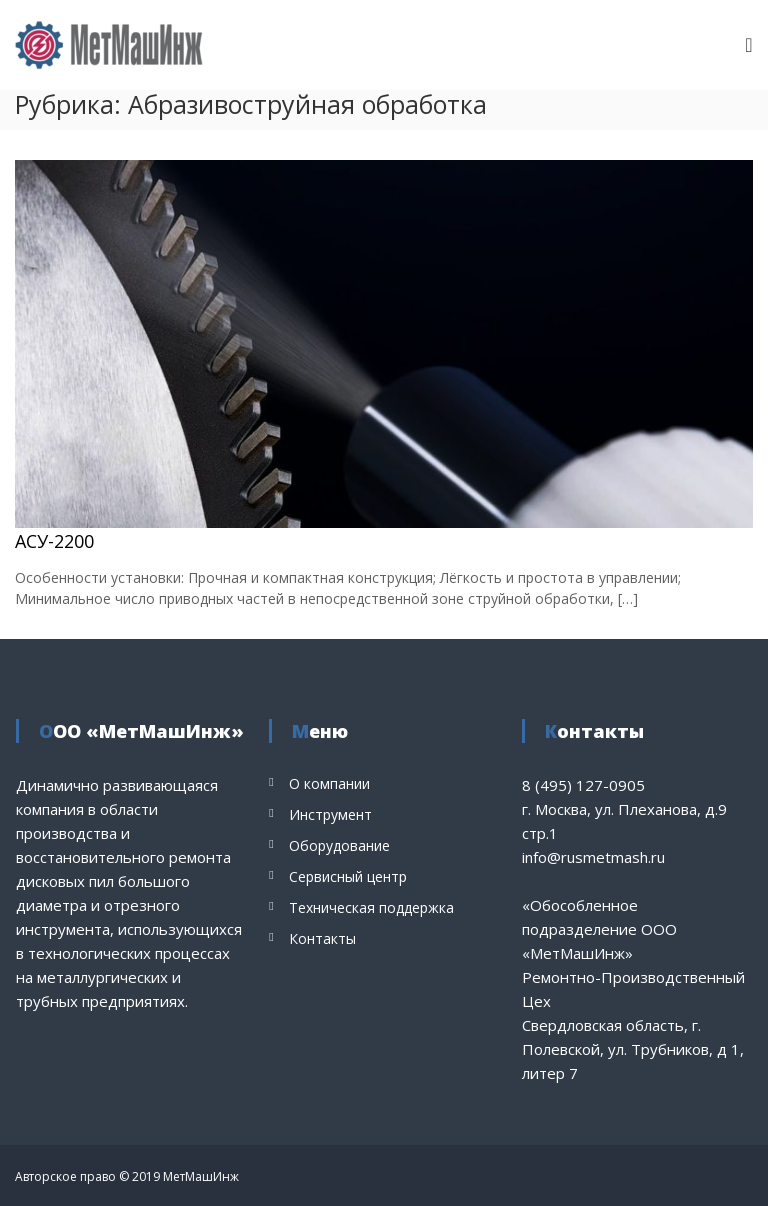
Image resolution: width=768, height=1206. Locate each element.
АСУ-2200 (54, 541)
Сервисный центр (348, 876)
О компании (329, 783)
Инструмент (330, 814)
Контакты (322, 938)
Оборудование (339, 845)
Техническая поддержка (371, 907)
